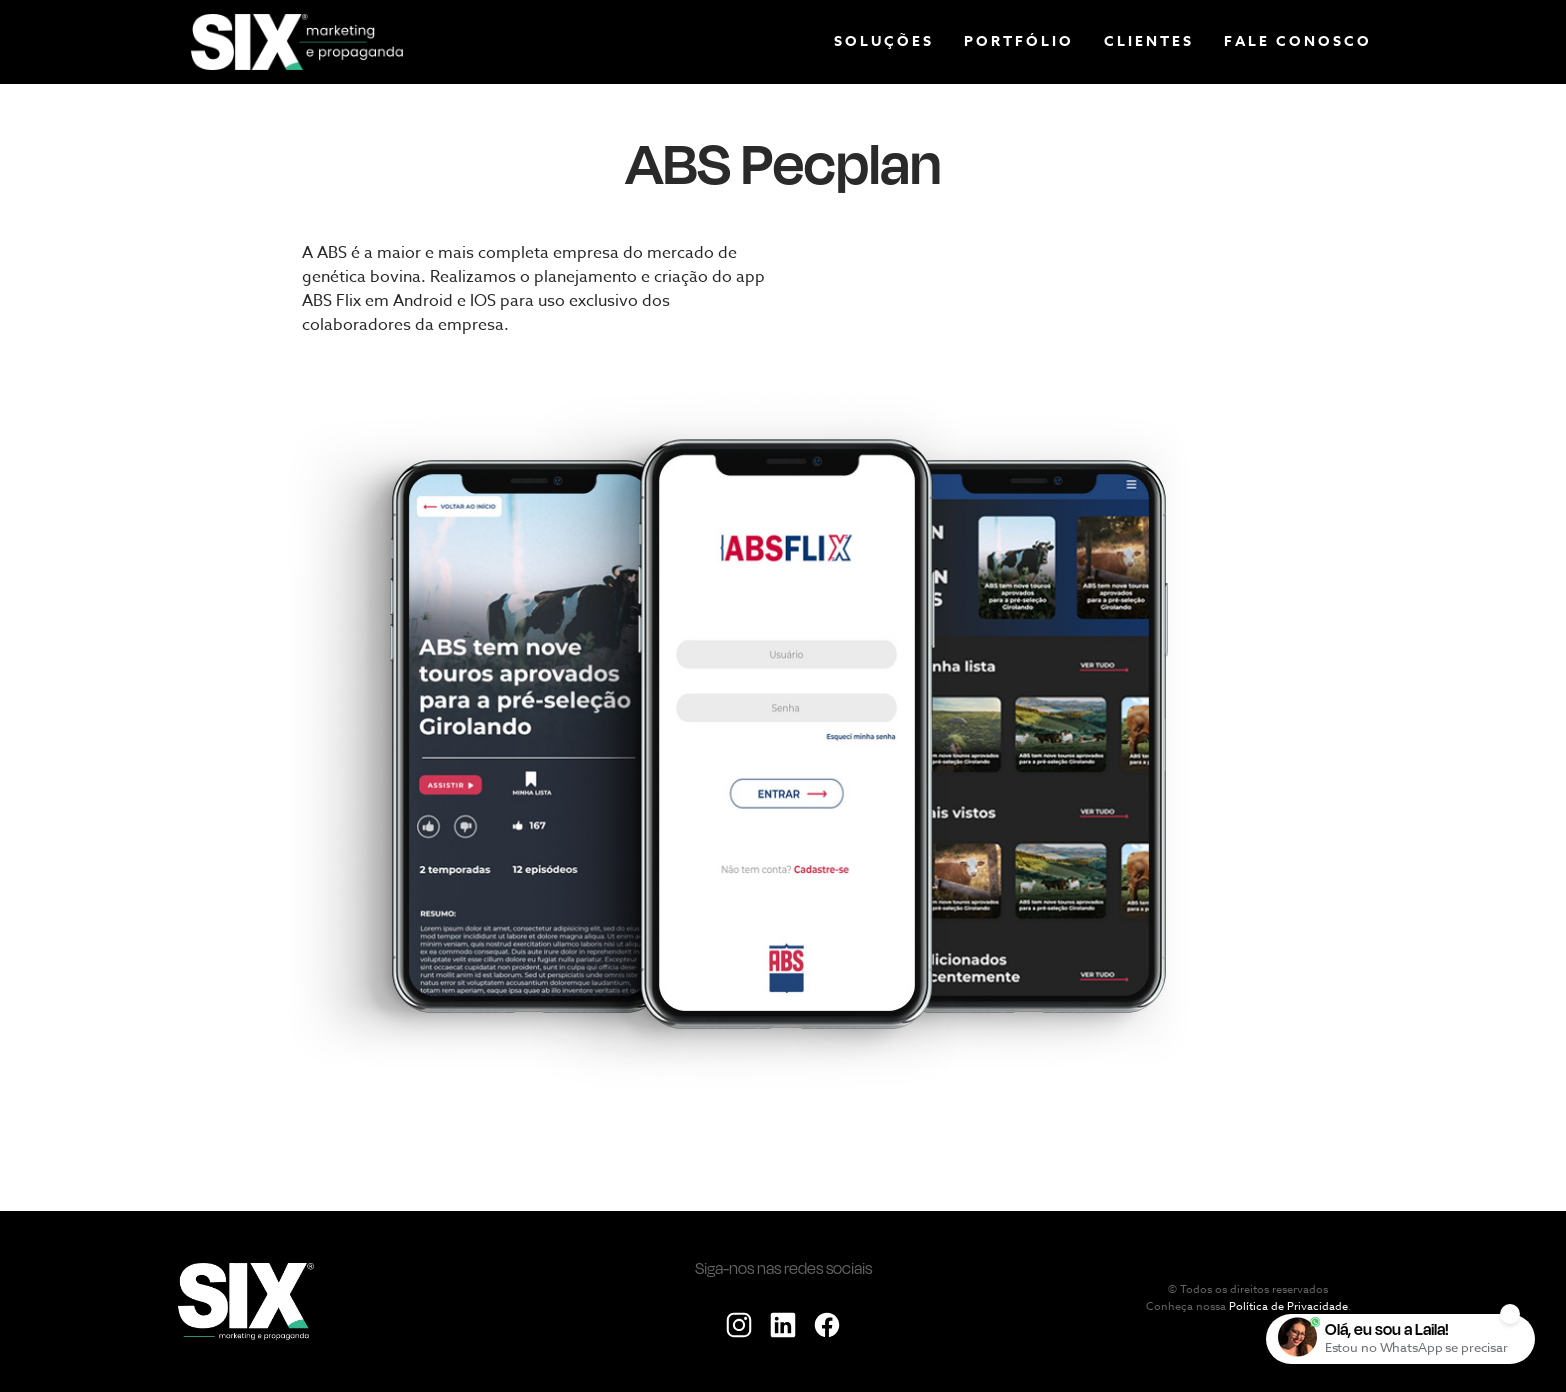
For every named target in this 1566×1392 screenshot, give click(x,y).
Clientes (1149, 41)
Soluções (884, 41)
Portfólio (1019, 41)
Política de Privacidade (1288, 1307)
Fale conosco (1298, 41)
